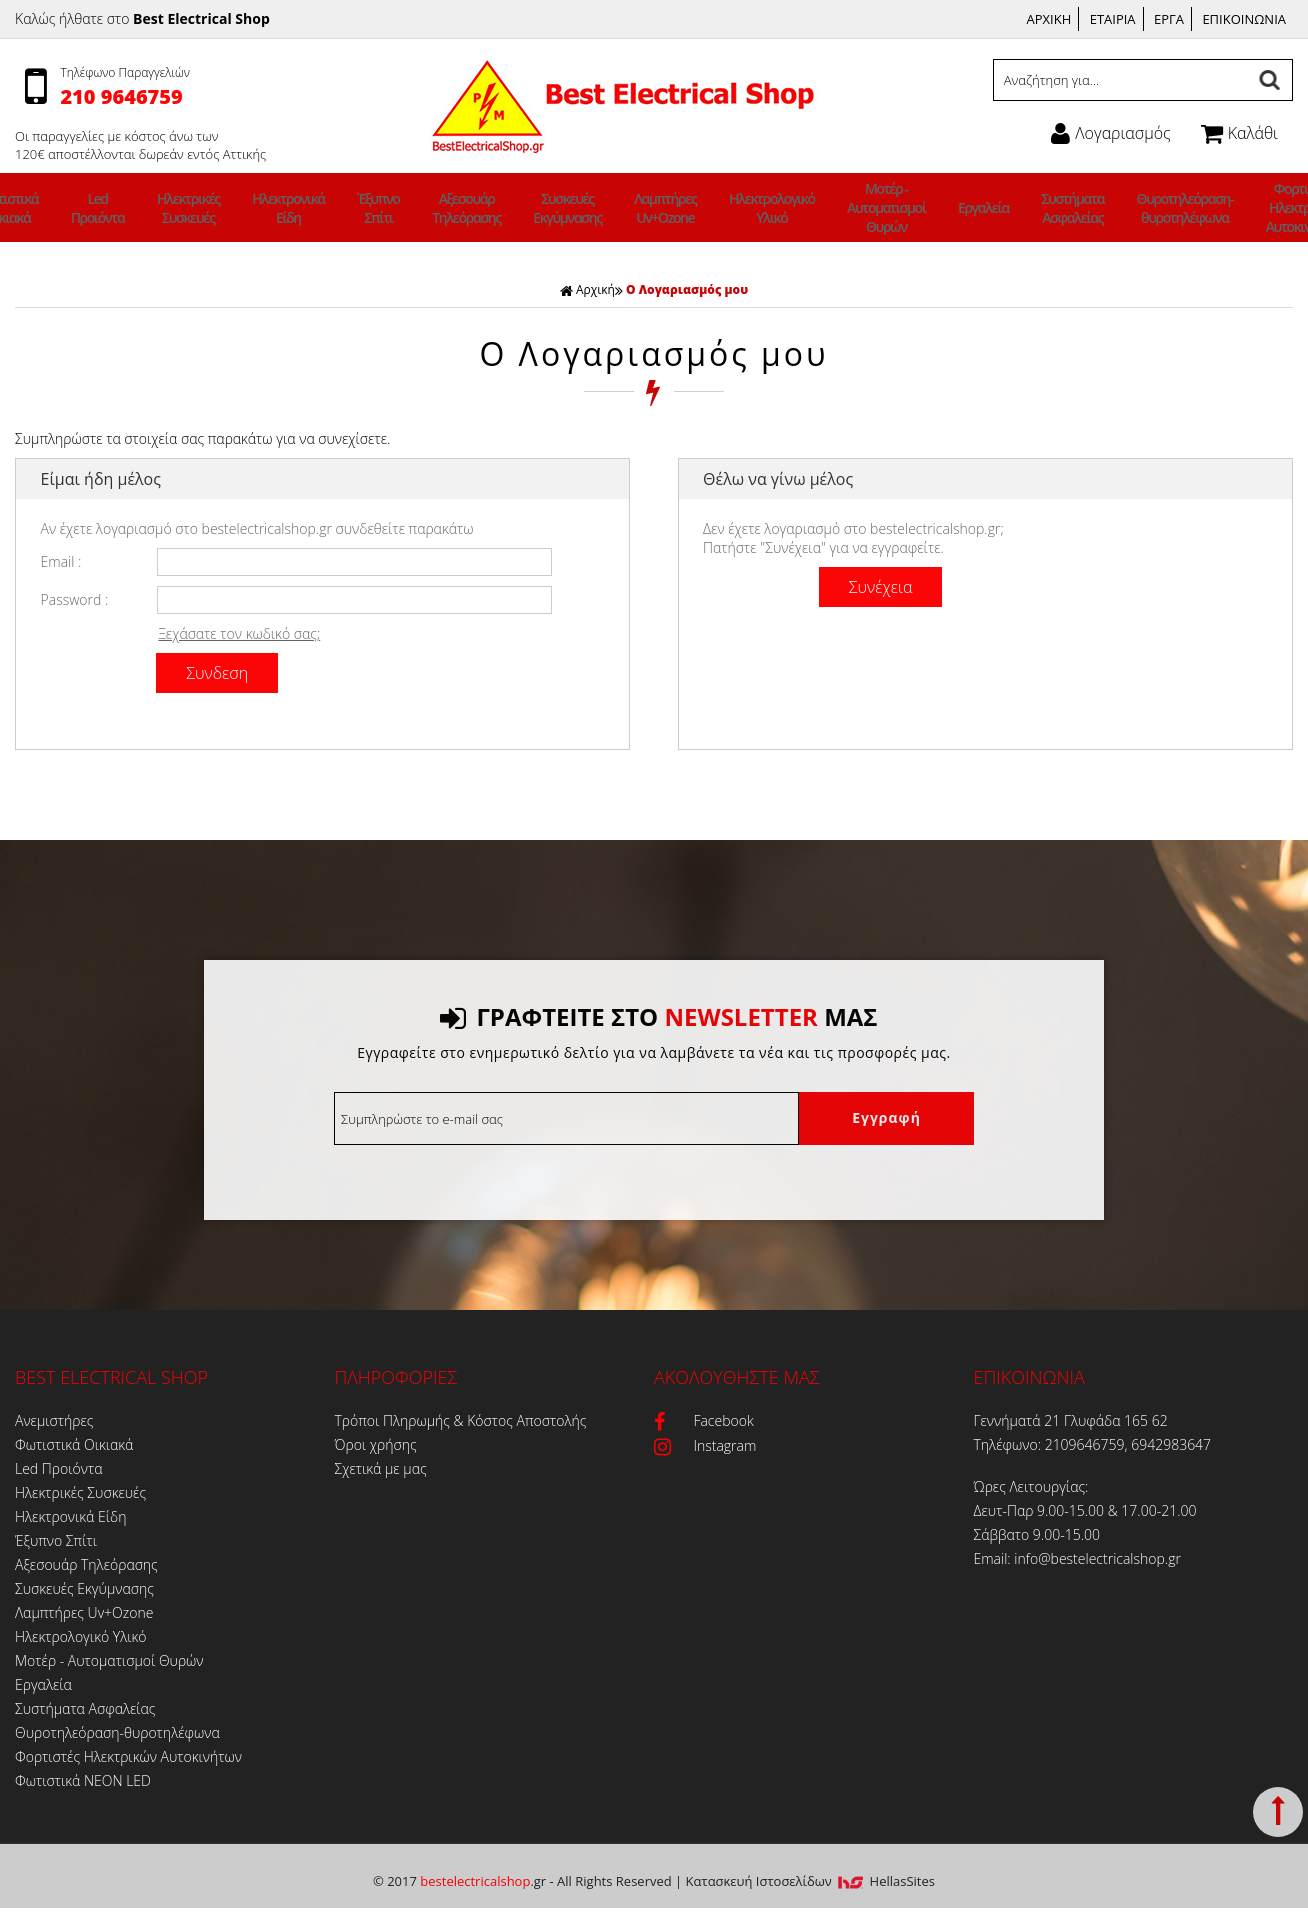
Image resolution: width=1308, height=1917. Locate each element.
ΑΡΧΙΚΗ (1049, 19)
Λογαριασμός (1110, 133)
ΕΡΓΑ (1169, 19)
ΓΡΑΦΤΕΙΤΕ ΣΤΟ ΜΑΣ (658, 1016)
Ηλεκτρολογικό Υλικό (749, 208)
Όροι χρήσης (376, 1444)
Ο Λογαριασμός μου (687, 289)
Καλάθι (1239, 133)
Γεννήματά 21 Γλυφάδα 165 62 (1071, 1420)
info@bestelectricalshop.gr (1097, 1558)
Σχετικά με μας (381, 1468)
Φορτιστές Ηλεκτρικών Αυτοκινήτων (1200, 207)
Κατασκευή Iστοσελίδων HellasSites (810, 1881)
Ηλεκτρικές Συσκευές (260, 208)
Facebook (704, 1420)
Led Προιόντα (185, 208)
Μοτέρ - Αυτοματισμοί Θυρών (846, 207)
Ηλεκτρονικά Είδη (343, 208)
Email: (994, 1558)
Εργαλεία (928, 207)
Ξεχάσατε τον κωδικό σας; (239, 633)
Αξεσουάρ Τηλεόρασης (491, 208)
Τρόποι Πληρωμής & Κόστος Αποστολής (461, 1420)
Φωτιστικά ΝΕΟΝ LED (83, 1780)
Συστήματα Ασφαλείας (1002, 208)
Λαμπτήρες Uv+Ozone (658, 208)
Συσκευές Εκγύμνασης (577, 208)
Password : (75, 599)
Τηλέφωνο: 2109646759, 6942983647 (1093, 1444)
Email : (61, 561)
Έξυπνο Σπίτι (417, 208)
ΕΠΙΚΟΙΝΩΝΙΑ (1244, 19)
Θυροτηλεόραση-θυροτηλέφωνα (1098, 208)
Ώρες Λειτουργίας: (1031, 1486)
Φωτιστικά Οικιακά (110, 208)
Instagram (705, 1445)
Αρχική (587, 289)
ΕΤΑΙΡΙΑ (1113, 19)
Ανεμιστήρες (54, 1420)
